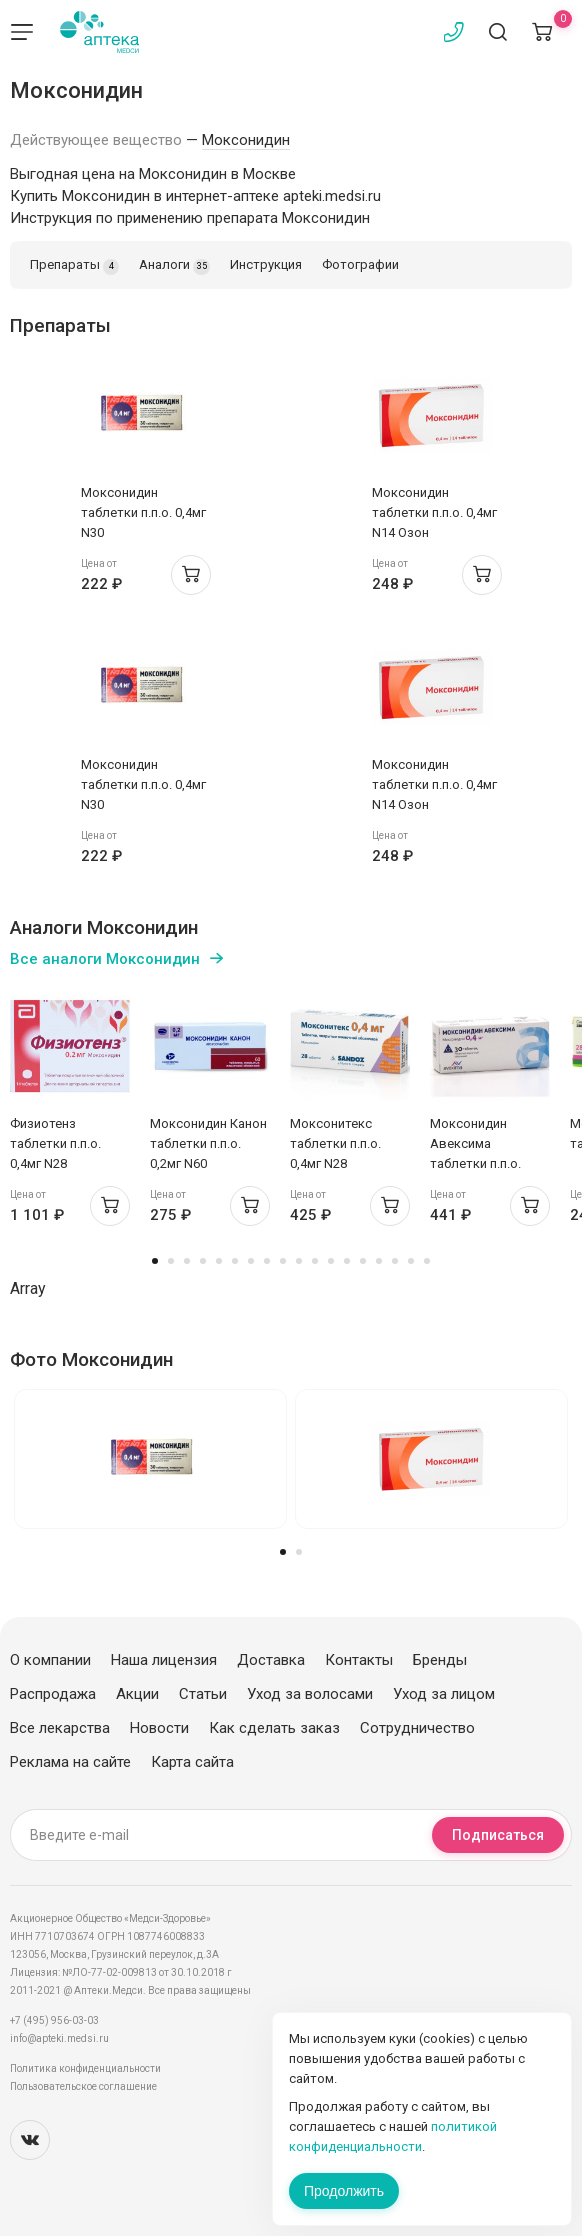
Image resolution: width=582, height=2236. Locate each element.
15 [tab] (379, 1261)
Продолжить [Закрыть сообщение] (344, 2191)
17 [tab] (411, 1261)
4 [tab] (203, 1261)
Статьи (203, 1694)
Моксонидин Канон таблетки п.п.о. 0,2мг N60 (208, 1143)
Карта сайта (192, 1762)
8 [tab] (267, 1261)
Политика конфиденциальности (85, 2068)
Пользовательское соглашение (83, 2086)
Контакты (359, 1660)
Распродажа (53, 1694)
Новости (159, 1728)
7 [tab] (251, 1261)
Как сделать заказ (274, 1728)
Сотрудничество (417, 1728)
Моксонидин (246, 140)
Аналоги (174, 266)
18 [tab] (427, 1261)
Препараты (74, 266)
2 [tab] (171, 1261)
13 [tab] (347, 1261)
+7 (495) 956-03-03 (54, 2020)
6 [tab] (235, 1261)
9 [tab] (283, 1261)
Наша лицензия (164, 1660)
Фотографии (360, 264)
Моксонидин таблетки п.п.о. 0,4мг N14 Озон (434, 512)
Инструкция (266, 264)
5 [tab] (219, 1261)
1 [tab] (155, 1261)
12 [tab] (331, 1261)
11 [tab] (315, 1261)
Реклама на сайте (70, 1762)
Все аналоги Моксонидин (105, 959)
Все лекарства (60, 1728)
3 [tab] (187, 1261)
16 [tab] (395, 1261)
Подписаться (498, 1835)
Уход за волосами (310, 1694)
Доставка (271, 1660)
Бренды (440, 1660)
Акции (137, 1694)
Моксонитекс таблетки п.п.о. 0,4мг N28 (335, 1143)
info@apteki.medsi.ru (59, 2038)
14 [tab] (363, 1261)
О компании (50, 1660)
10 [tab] (299, 1261)
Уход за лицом (444, 1694)
